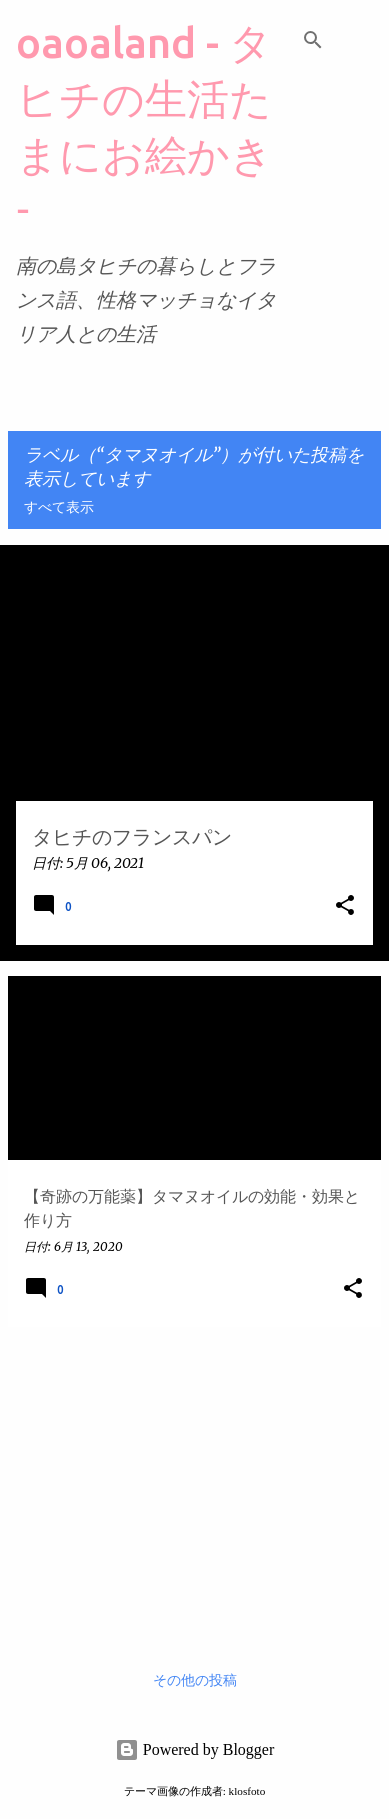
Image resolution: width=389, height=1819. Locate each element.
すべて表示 (59, 508)
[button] (345, 906)
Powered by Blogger (195, 1749)
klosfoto (247, 1791)
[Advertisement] (194, 1483)
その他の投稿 (195, 1681)
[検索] (313, 40)
